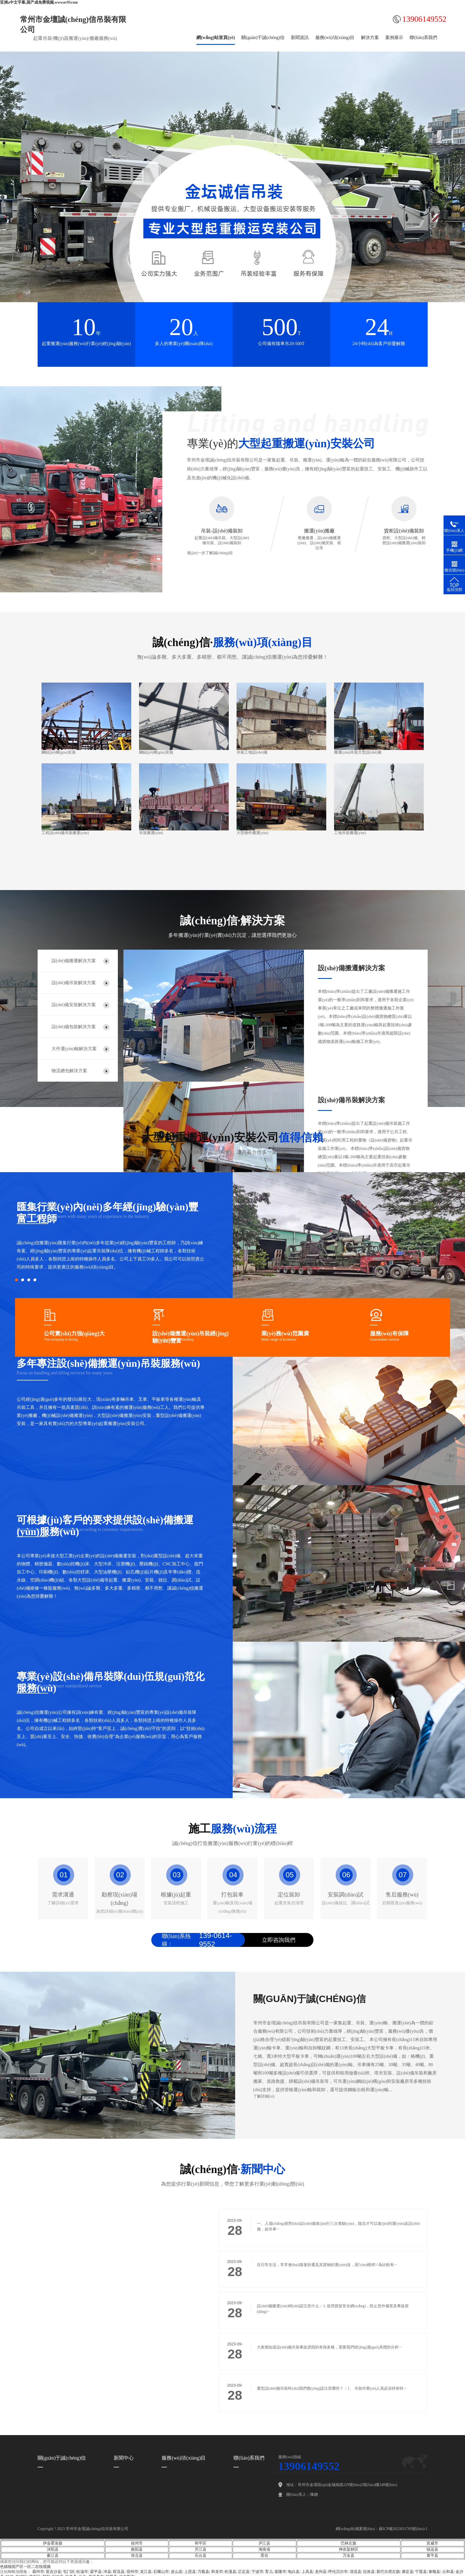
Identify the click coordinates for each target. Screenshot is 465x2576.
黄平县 (432, 2555)
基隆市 (280, 2572)
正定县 (244, 2572)
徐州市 (137, 2543)
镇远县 (432, 2549)
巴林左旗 (348, 2543)
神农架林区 (348, 2549)
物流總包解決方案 (69, 1070)
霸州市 (38, 2572)
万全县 (348, 2555)
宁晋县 (421, 2572)
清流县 (355, 2572)
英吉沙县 (53, 2572)
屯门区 (69, 2572)
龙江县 (146, 2572)
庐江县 (264, 2543)
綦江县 (53, 2555)
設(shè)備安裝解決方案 (74, 1004)
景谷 (264, 2555)
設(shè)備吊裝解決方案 (74, 982)
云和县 (448, 2572)
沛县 (107, 2572)
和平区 (200, 2543)
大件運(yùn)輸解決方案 (74, 1048)
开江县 (200, 2549)
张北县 (137, 2555)
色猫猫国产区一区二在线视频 (25, 2567)
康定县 (407, 2572)
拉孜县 (369, 2572)
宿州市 (132, 2572)
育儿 (269, 2572)
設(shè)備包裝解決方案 (74, 1026)
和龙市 (217, 2572)
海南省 (264, 2549)
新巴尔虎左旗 (388, 2572)
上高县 (307, 2572)
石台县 (200, 2555)
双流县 (119, 2572)
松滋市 (82, 2572)
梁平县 (96, 2572)
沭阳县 (53, 2549)
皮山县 (176, 2572)
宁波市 (257, 2572)
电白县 (294, 2572)
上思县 (190, 2572)
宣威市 (432, 2543)
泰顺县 (434, 2572)
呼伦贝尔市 (338, 2572)
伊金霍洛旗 (52, 2543)
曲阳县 (137, 2549)
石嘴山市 (161, 2572)
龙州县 (321, 2572)
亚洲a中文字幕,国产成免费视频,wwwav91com (39, 2)
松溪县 (230, 2572)
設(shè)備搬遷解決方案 (74, 960)
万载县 (203, 2572)
